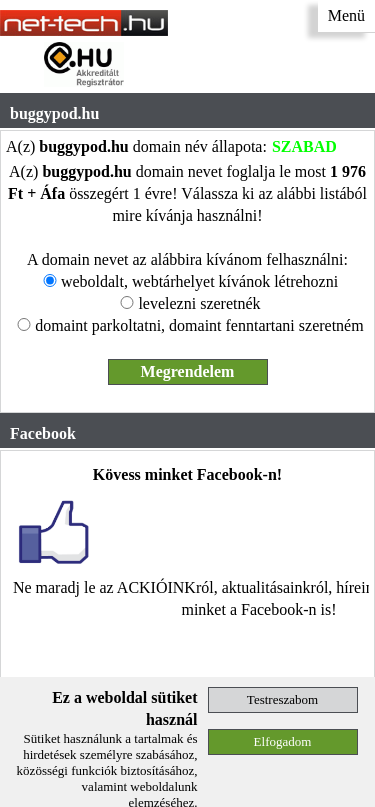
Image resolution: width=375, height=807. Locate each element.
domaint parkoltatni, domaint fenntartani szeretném (199, 325)
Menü (346, 15)
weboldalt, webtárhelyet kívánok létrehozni (199, 281)
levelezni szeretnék (199, 303)
